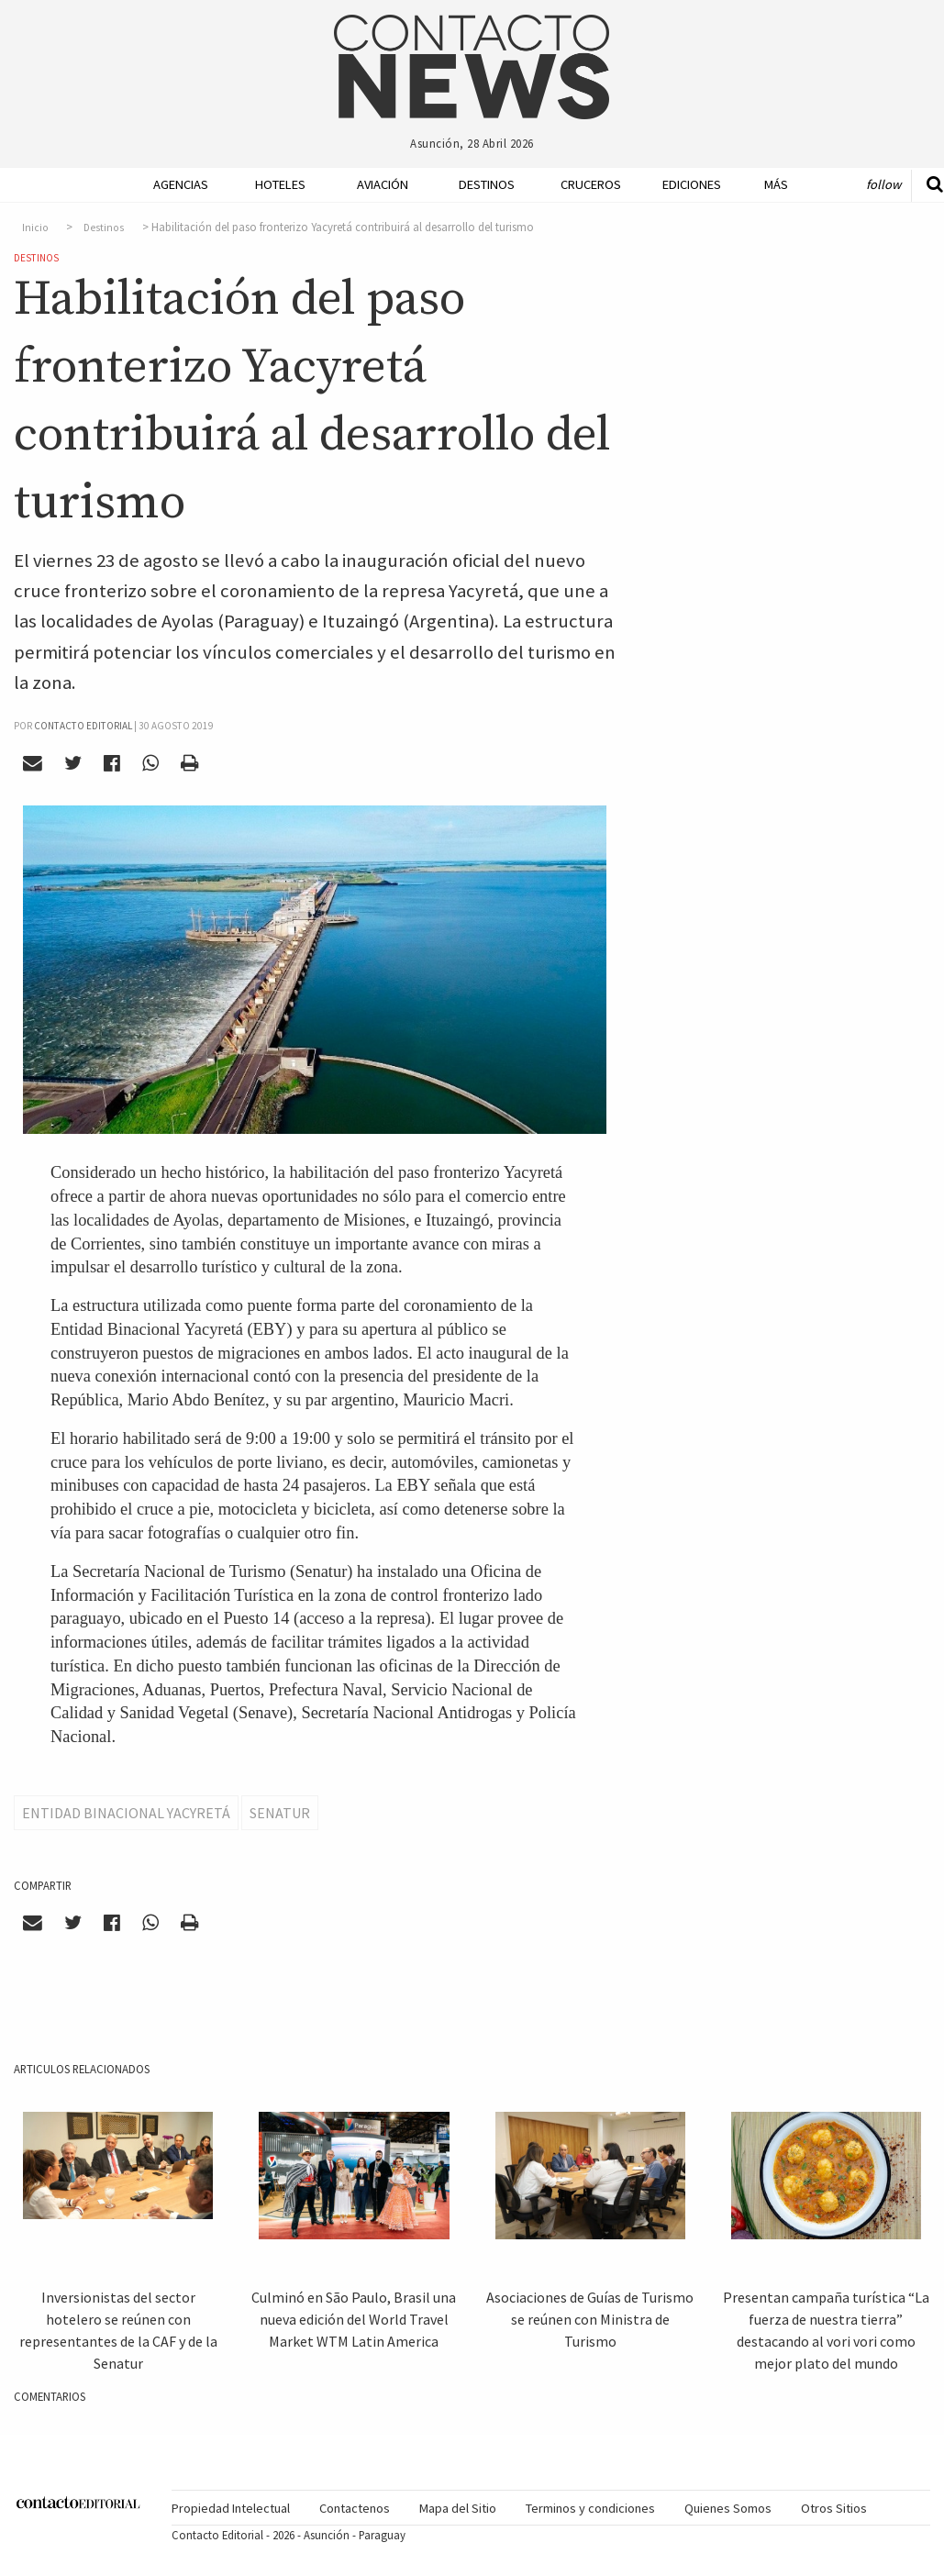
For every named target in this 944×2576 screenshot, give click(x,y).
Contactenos (354, 2508)
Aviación (377, 184)
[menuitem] (166, 185)
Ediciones (683, 184)
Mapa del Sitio (457, 2508)
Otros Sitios (834, 2508)
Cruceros (581, 184)
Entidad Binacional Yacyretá (126, 1813)
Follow (883, 184)
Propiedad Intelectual (231, 2508)
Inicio (35, 227)
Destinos (479, 184)
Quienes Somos (728, 2508)
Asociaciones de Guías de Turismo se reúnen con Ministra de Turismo (590, 2319)
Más (776, 184)
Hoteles (275, 184)
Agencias (173, 184)
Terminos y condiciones (590, 2508)
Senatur (280, 1813)
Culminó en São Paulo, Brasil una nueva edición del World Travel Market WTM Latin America (353, 2319)
